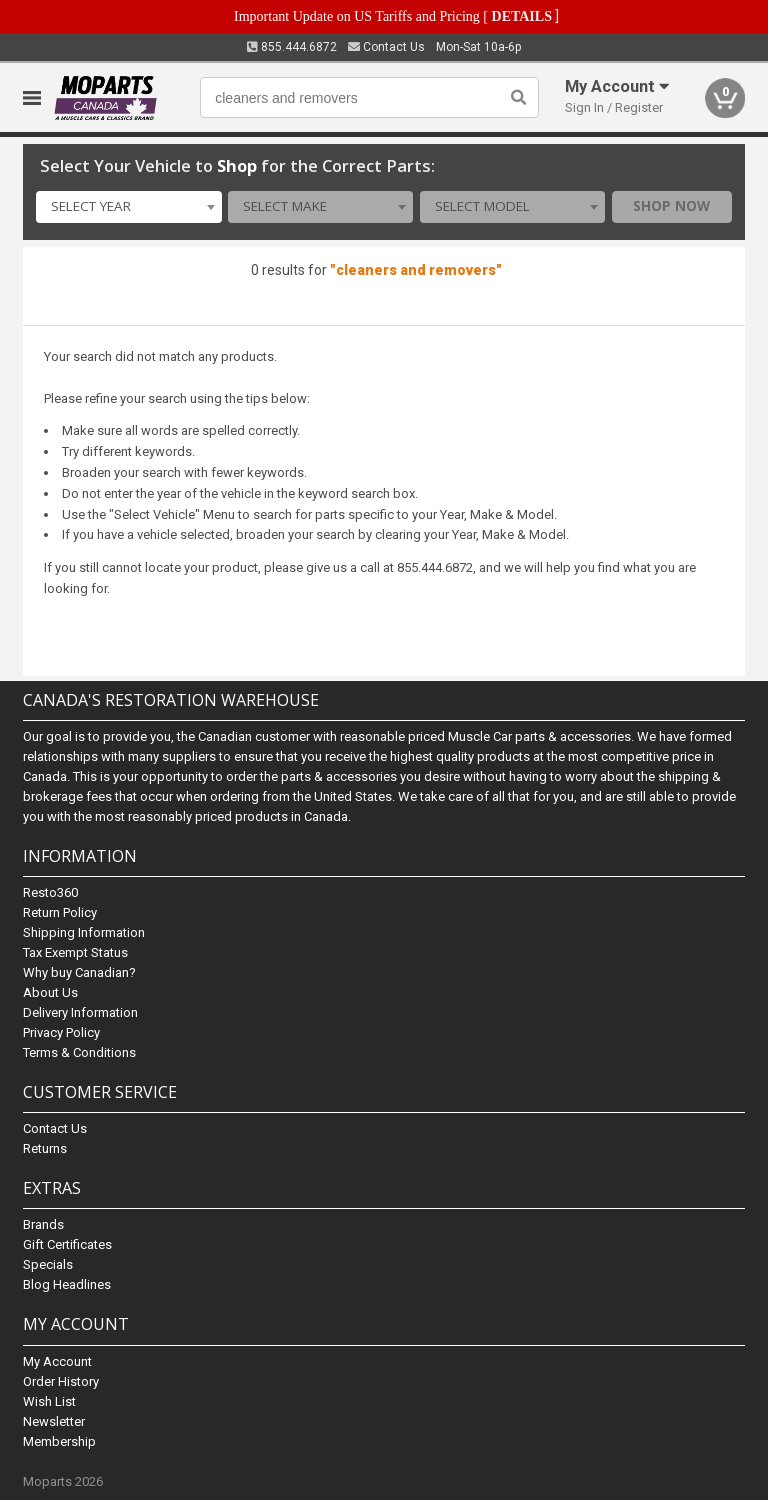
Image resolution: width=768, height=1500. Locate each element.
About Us (50, 992)
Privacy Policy (61, 1032)
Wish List (49, 1401)
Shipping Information (84, 932)
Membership (59, 1441)
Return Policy (60, 912)
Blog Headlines (67, 1284)
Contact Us (386, 47)
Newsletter (54, 1421)
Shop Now (671, 206)
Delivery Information (80, 1012)
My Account (57, 1361)
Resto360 (50, 892)
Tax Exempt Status (75, 952)
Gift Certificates (67, 1244)
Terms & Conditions (79, 1052)
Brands (43, 1224)
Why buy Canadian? (79, 972)
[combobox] (128, 207)
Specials (48, 1264)
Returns (45, 1148)
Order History (61, 1381)
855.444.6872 (292, 47)
